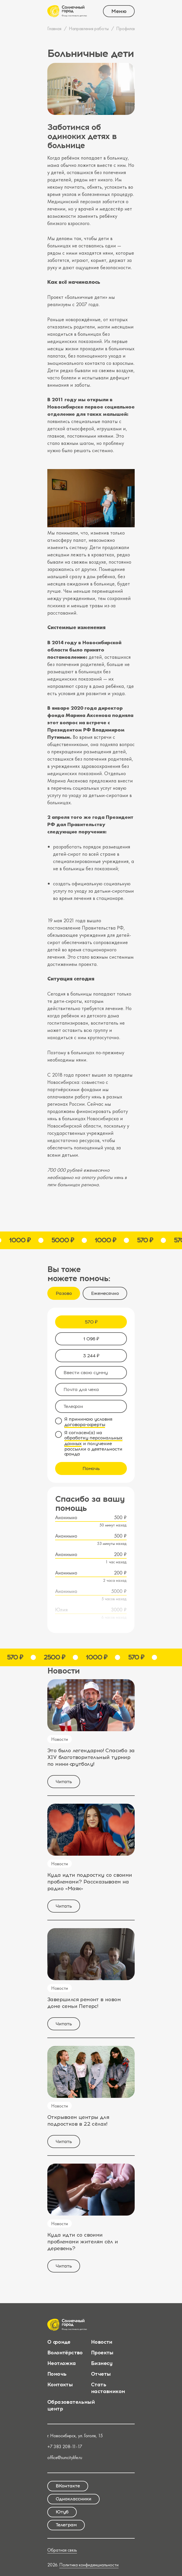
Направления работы (89, 28)
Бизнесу (102, 2363)
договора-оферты (84, 1424)
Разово (64, 1293)
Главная (54, 28)
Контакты (60, 2384)
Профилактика (130, 28)
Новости (101, 2342)
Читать (64, 1781)
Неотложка (61, 2363)
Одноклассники (73, 2499)
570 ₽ (91, 1322)
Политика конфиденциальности (89, 2565)
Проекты (102, 2352)
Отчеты (100, 2374)
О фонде (58, 2342)
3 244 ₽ (91, 1356)
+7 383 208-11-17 (64, 2446)
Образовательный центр (71, 2405)
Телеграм (66, 2525)
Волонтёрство (65, 2352)
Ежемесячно (105, 1293)
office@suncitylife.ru (64, 2457)
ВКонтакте (68, 2486)
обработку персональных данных (93, 1440)
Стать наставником (108, 2387)
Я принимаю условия (88, 1422)
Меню (118, 11)
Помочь (91, 1468)
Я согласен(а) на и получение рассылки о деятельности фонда (93, 1443)
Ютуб (62, 2512)
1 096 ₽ (91, 1339)
